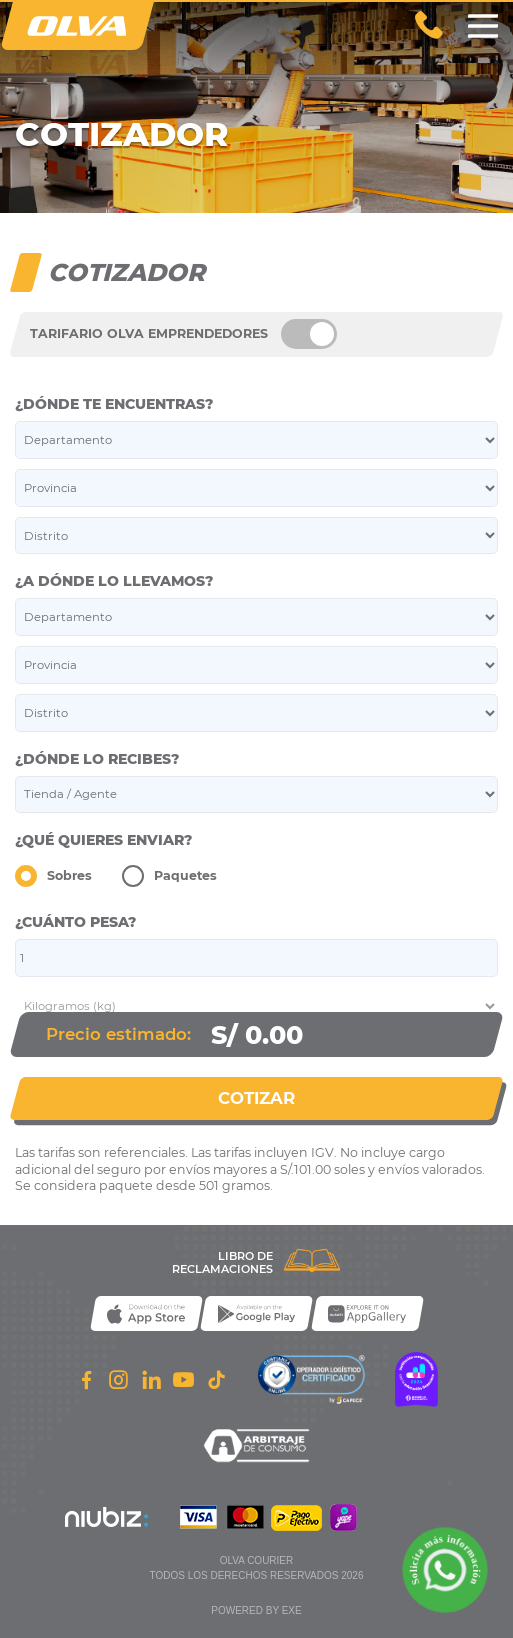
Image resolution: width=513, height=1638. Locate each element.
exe (292, 1610)
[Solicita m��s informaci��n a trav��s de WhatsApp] (445, 1570)
